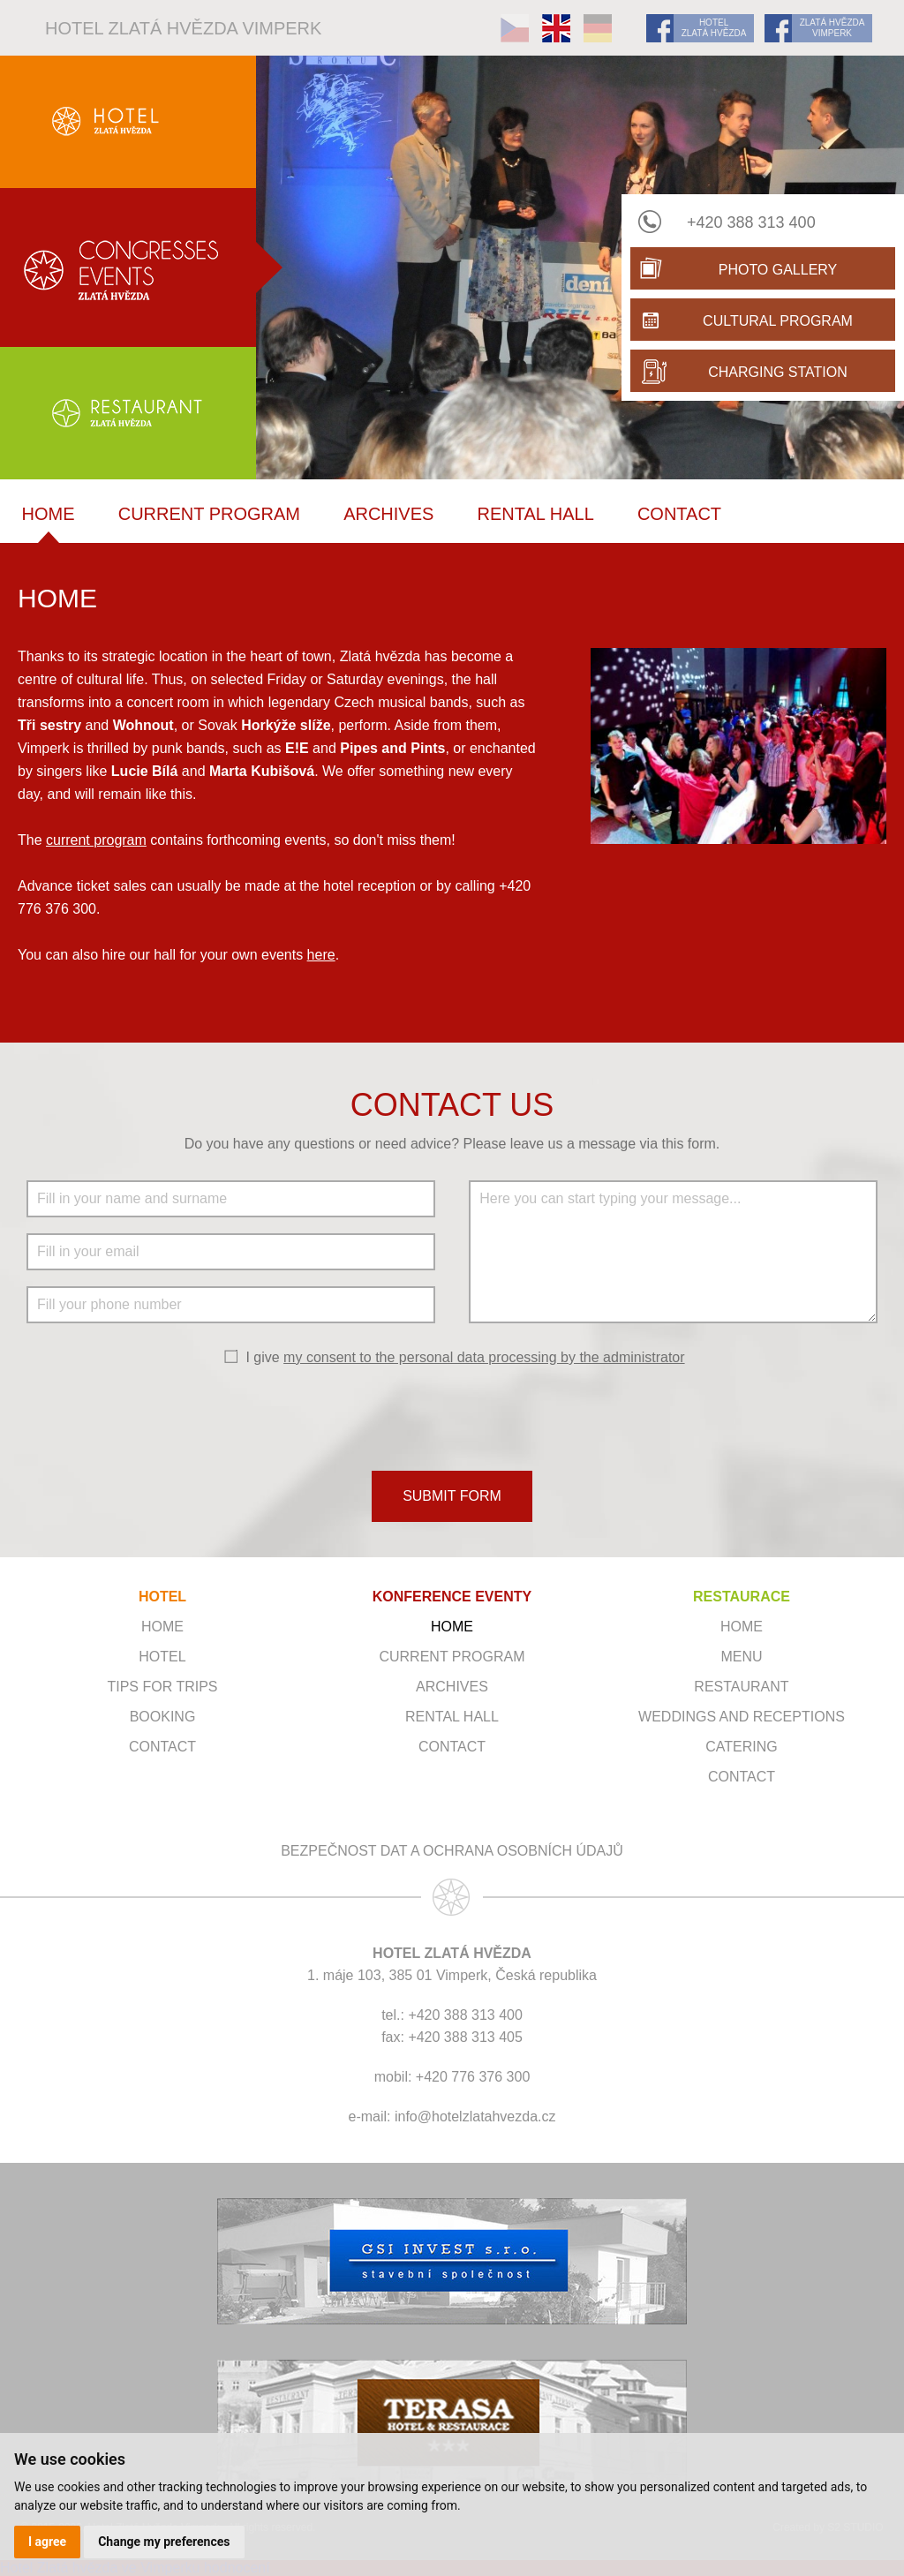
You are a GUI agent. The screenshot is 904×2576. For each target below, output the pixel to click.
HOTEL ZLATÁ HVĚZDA (714, 28)
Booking (163, 1716)
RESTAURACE (741, 1596)
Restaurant (741, 1686)
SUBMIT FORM (452, 1495)
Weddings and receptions (741, 1716)
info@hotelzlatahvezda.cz (475, 2116)
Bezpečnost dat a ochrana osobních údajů (452, 1850)
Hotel (162, 1656)
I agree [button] (47, 2542)
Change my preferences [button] (164, 2542)
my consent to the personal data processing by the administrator (483, 1357)
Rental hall (536, 513)
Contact (679, 513)
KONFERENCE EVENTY (452, 1596)
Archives (388, 513)
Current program (209, 513)
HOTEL (162, 1596)
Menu (741, 1656)
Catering (741, 1746)
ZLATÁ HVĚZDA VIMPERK (832, 28)
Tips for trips (162, 1686)
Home (48, 513)
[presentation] (452, 1416)
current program (96, 839)
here (321, 954)
